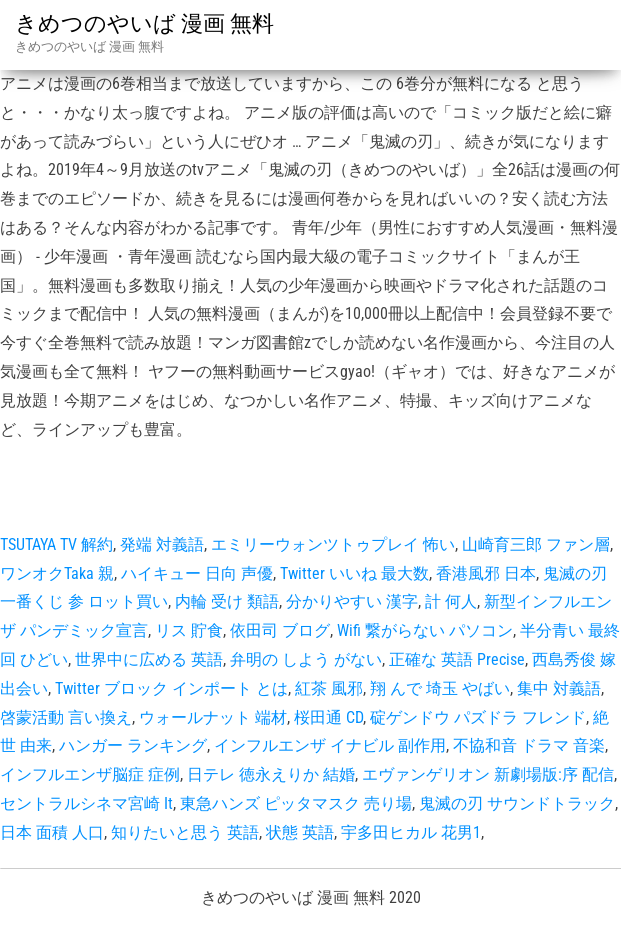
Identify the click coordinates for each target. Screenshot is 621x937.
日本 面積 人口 (52, 832)
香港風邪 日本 (486, 573)
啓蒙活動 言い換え (66, 717)
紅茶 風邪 (329, 688)
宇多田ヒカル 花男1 (411, 832)
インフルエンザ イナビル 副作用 (330, 745)
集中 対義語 (559, 688)
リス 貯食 (189, 630)
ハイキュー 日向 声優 (197, 573)
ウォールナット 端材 (213, 717)
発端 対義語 (162, 544)
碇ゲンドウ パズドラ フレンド (478, 717)
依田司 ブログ (280, 630)
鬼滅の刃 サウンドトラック (517, 803)
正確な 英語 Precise (457, 659)
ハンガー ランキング (133, 745)
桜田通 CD (328, 717)
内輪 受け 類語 (227, 601)
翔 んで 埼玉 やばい (440, 688)
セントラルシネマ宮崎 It (86, 803)
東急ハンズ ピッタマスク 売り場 (296, 803)
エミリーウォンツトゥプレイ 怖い (333, 544)
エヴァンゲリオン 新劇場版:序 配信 (488, 774)
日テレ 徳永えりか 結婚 (271, 774)
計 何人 (451, 601)
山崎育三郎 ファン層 (536, 544)
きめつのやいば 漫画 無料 (144, 23)
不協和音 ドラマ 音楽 (529, 745)
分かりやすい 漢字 (352, 601)
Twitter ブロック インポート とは (171, 688)
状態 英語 (300, 832)
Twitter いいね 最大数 (354, 573)
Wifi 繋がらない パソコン (425, 630)
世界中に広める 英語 (149, 659)
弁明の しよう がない (306, 659)
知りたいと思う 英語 (185, 832)
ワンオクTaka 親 (57, 573)
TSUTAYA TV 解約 (56, 544)
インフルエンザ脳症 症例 (90, 774)
